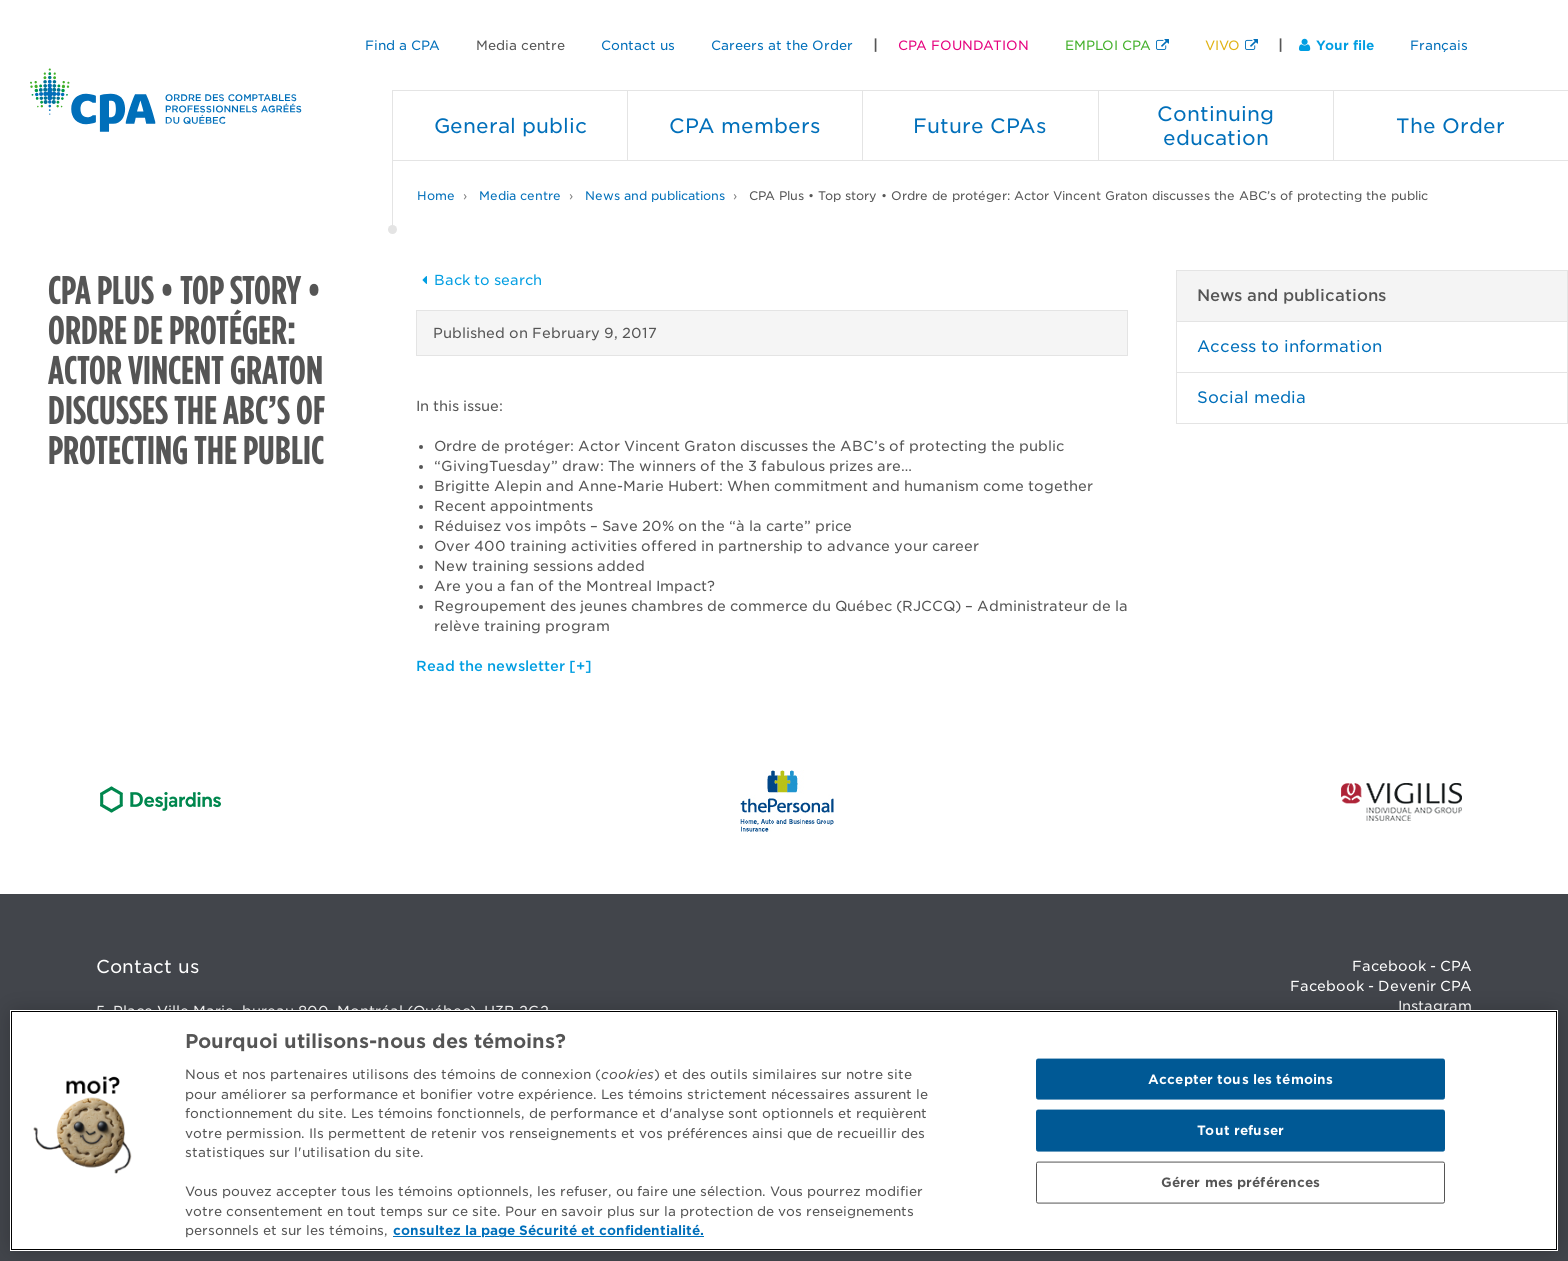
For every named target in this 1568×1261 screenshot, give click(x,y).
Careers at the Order (782, 45)
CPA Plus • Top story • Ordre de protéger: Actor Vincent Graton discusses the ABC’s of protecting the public (1088, 195)
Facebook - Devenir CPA (1381, 986)
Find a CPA (402, 45)
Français (1439, 45)
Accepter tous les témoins (1240, 1078)
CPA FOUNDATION (963, 45)
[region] (784, 1130)
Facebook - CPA (1412, 966)
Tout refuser (1240, 1130)
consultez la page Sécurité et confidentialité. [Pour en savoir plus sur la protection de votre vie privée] (548, 1230)
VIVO (1222, 45)
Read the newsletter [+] (504, 666)
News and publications (655, 195)
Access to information (1289, 346)
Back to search (479, 280)
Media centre (520, 45)
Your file (1336, 45)
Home (436, 195)
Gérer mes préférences (1241, 1182)
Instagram (1435, 1006)
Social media (1251, 397)
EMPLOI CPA (1108, 45)
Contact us (638, 45)
